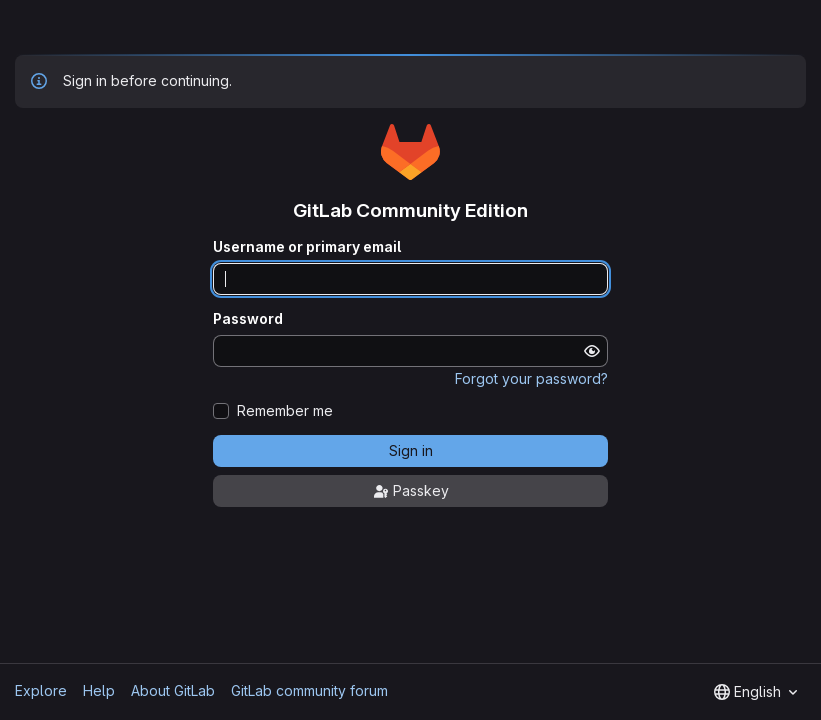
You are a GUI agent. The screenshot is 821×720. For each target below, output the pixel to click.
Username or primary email (307, 247)
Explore (41, 690)
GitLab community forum (309, 690)
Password (248, 319)
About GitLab (173, 690)
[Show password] (592, 351)
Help (99, 690)
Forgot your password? (531, 378)
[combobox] (755, 692)
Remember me (285, 411)
